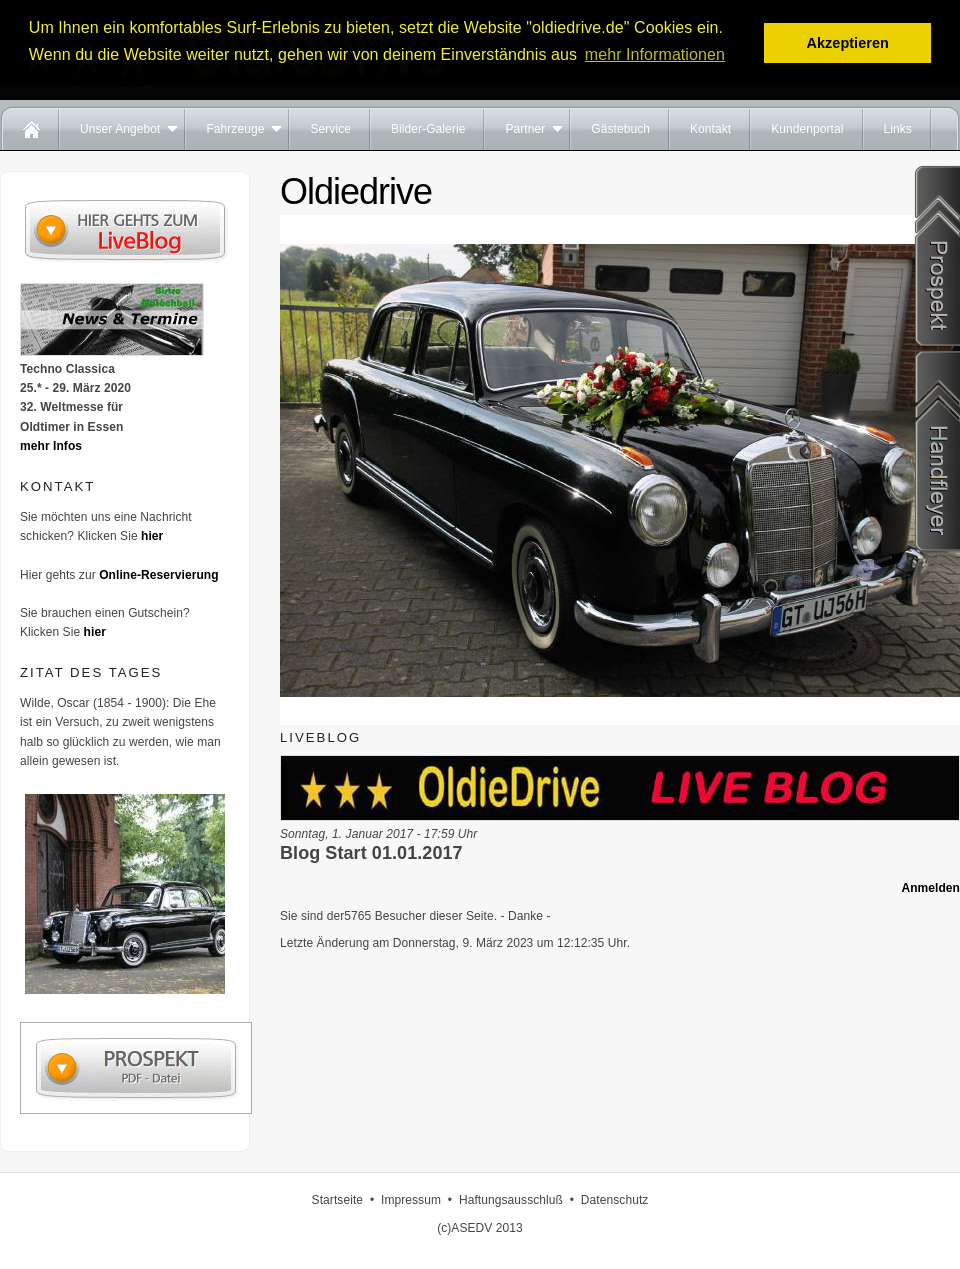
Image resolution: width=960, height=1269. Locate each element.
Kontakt (710, 129)
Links (898, 129)
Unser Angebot (120, 129)
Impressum (411, 1200)
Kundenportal (807, 129)
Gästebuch (620, 129)
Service (330, 129)
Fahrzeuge (235, 129)
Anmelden (930, 888)
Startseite (337, 1200)
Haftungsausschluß (511, 1200)
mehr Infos (51, 446)
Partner (525, 129)
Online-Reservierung (158, 575)
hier (152, 536)
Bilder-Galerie (428, 129)
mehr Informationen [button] (655, 54)
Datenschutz (615, 1200)
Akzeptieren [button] (847, 43)
